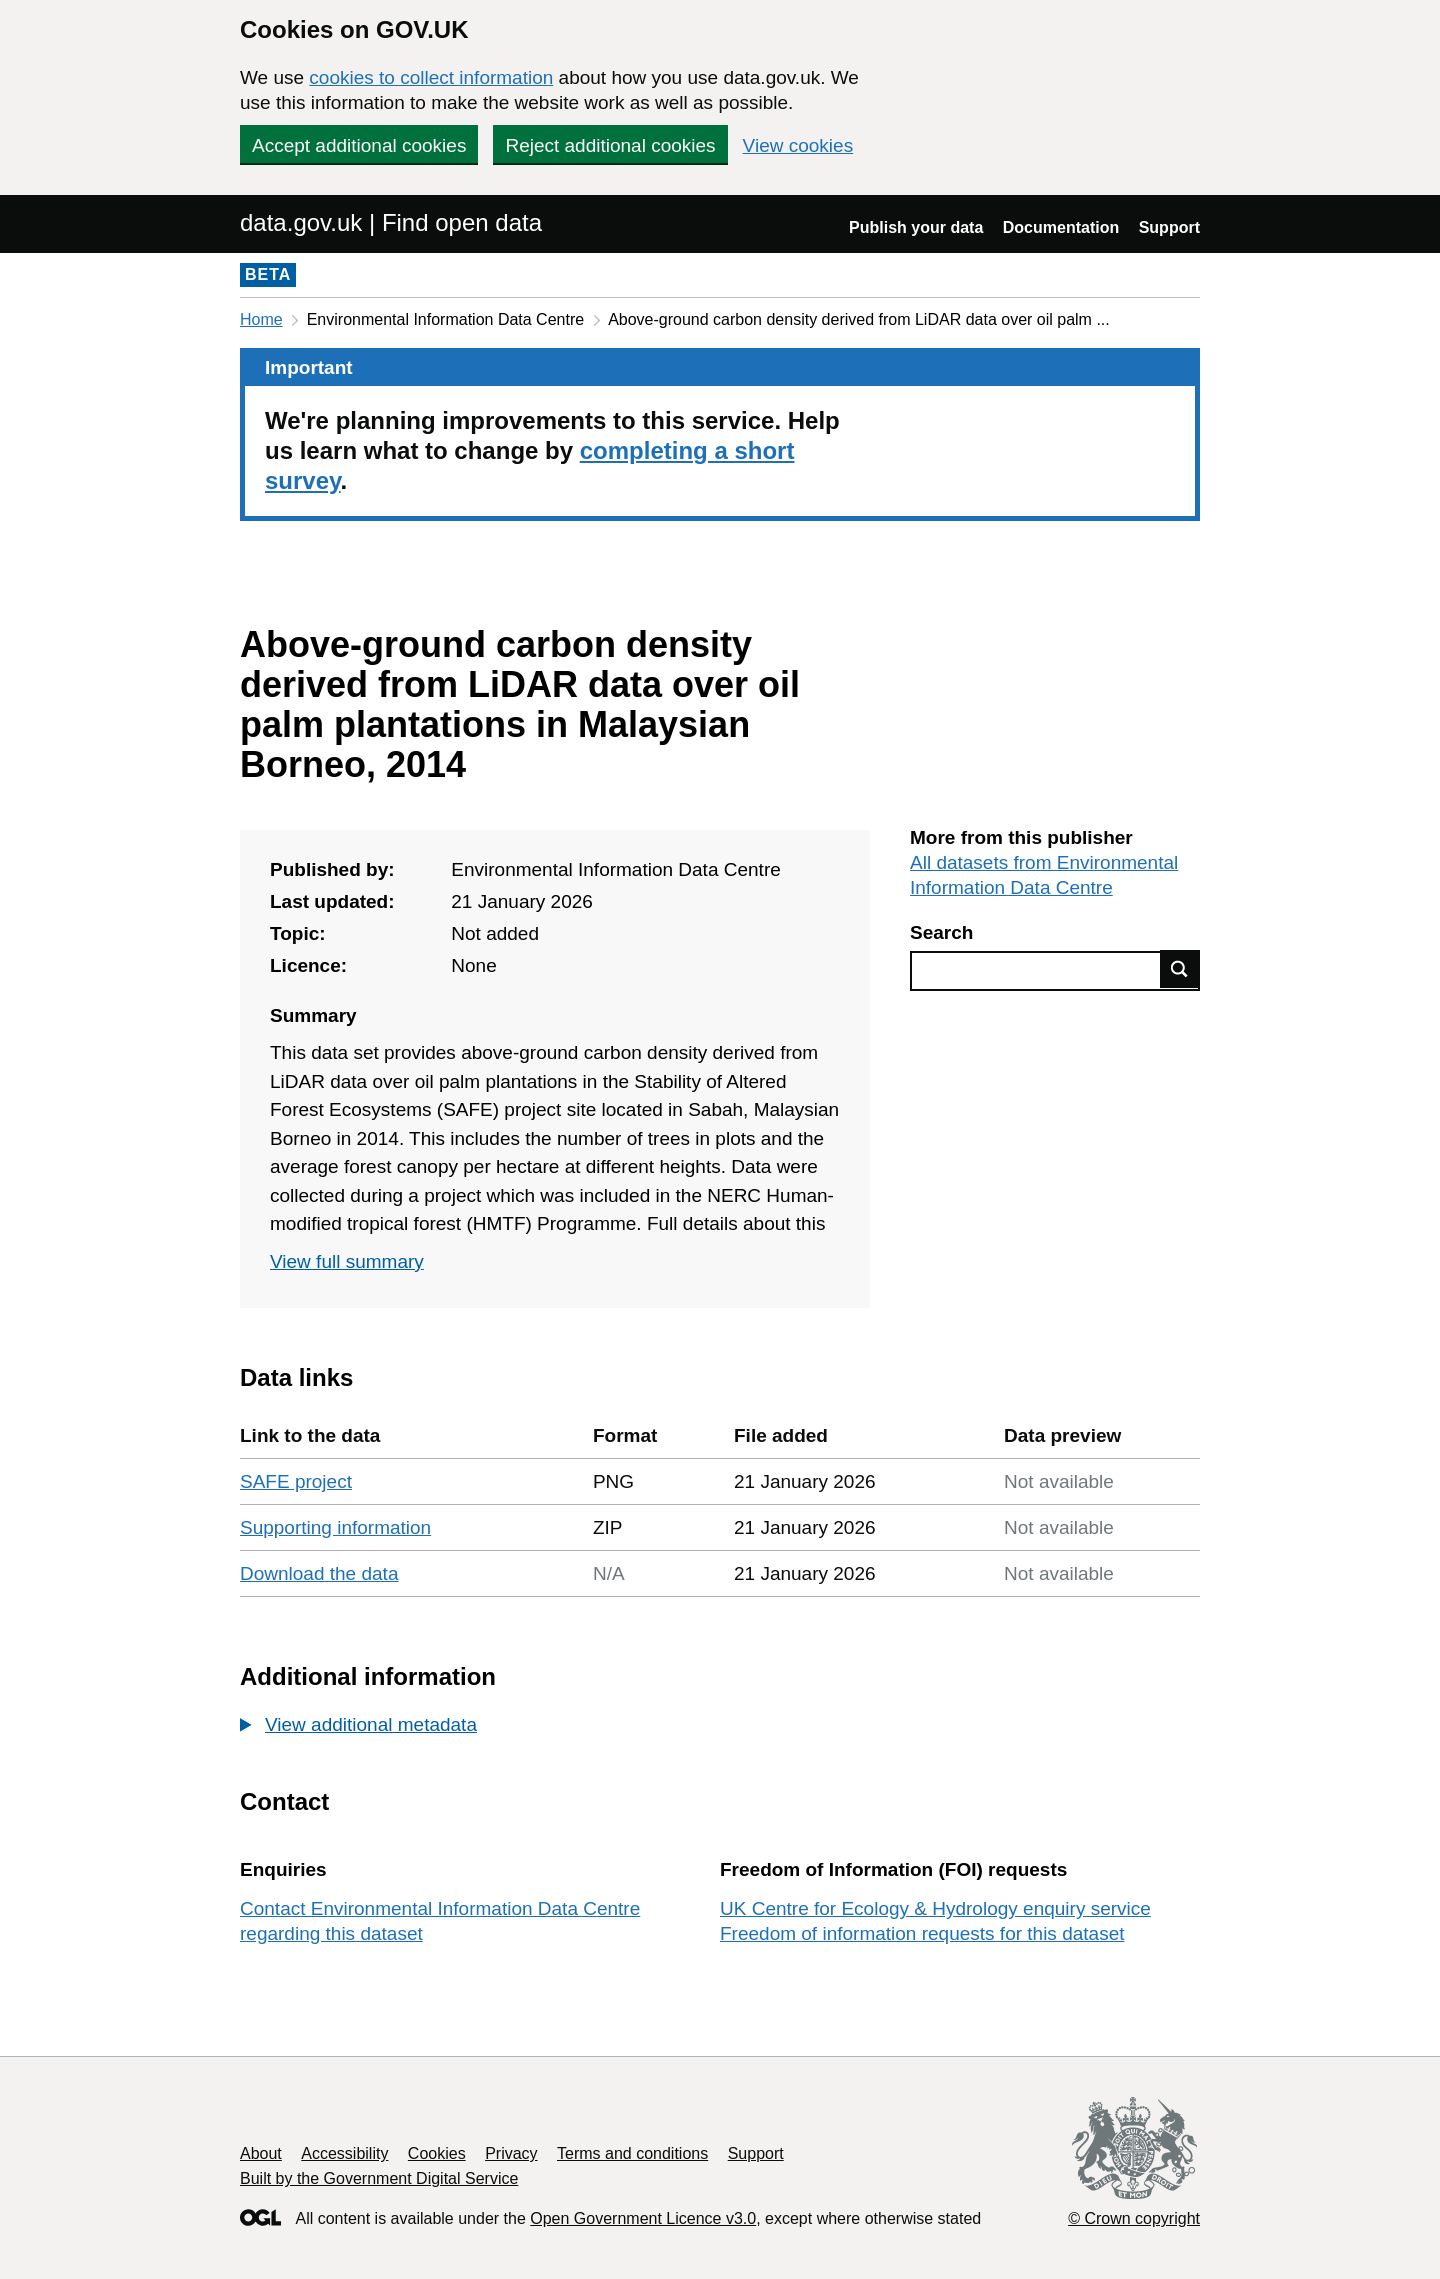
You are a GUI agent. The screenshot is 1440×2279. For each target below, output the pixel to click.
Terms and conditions (632, 2153)
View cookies (798, 145)
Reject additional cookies (610, 145)
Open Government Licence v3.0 (643, 2218)
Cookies (437, 2153)
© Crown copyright (1134, 2218)
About (261, 2153)
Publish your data (916, 227)
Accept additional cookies (359, 145)
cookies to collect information (431, 77)
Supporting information (335, 1527)
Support (1169, 227)
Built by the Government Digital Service (379, 2178)
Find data (1180, 969)
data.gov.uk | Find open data (391, 222)
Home (261, 319)
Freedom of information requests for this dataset (922, 1933)
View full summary (347, 1261)
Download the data (319, 1573)
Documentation (1061, 227)
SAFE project (296, 1481)
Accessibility (344, 2153)
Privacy (511, 2153)
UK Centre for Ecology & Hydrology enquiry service (935, 1908)
